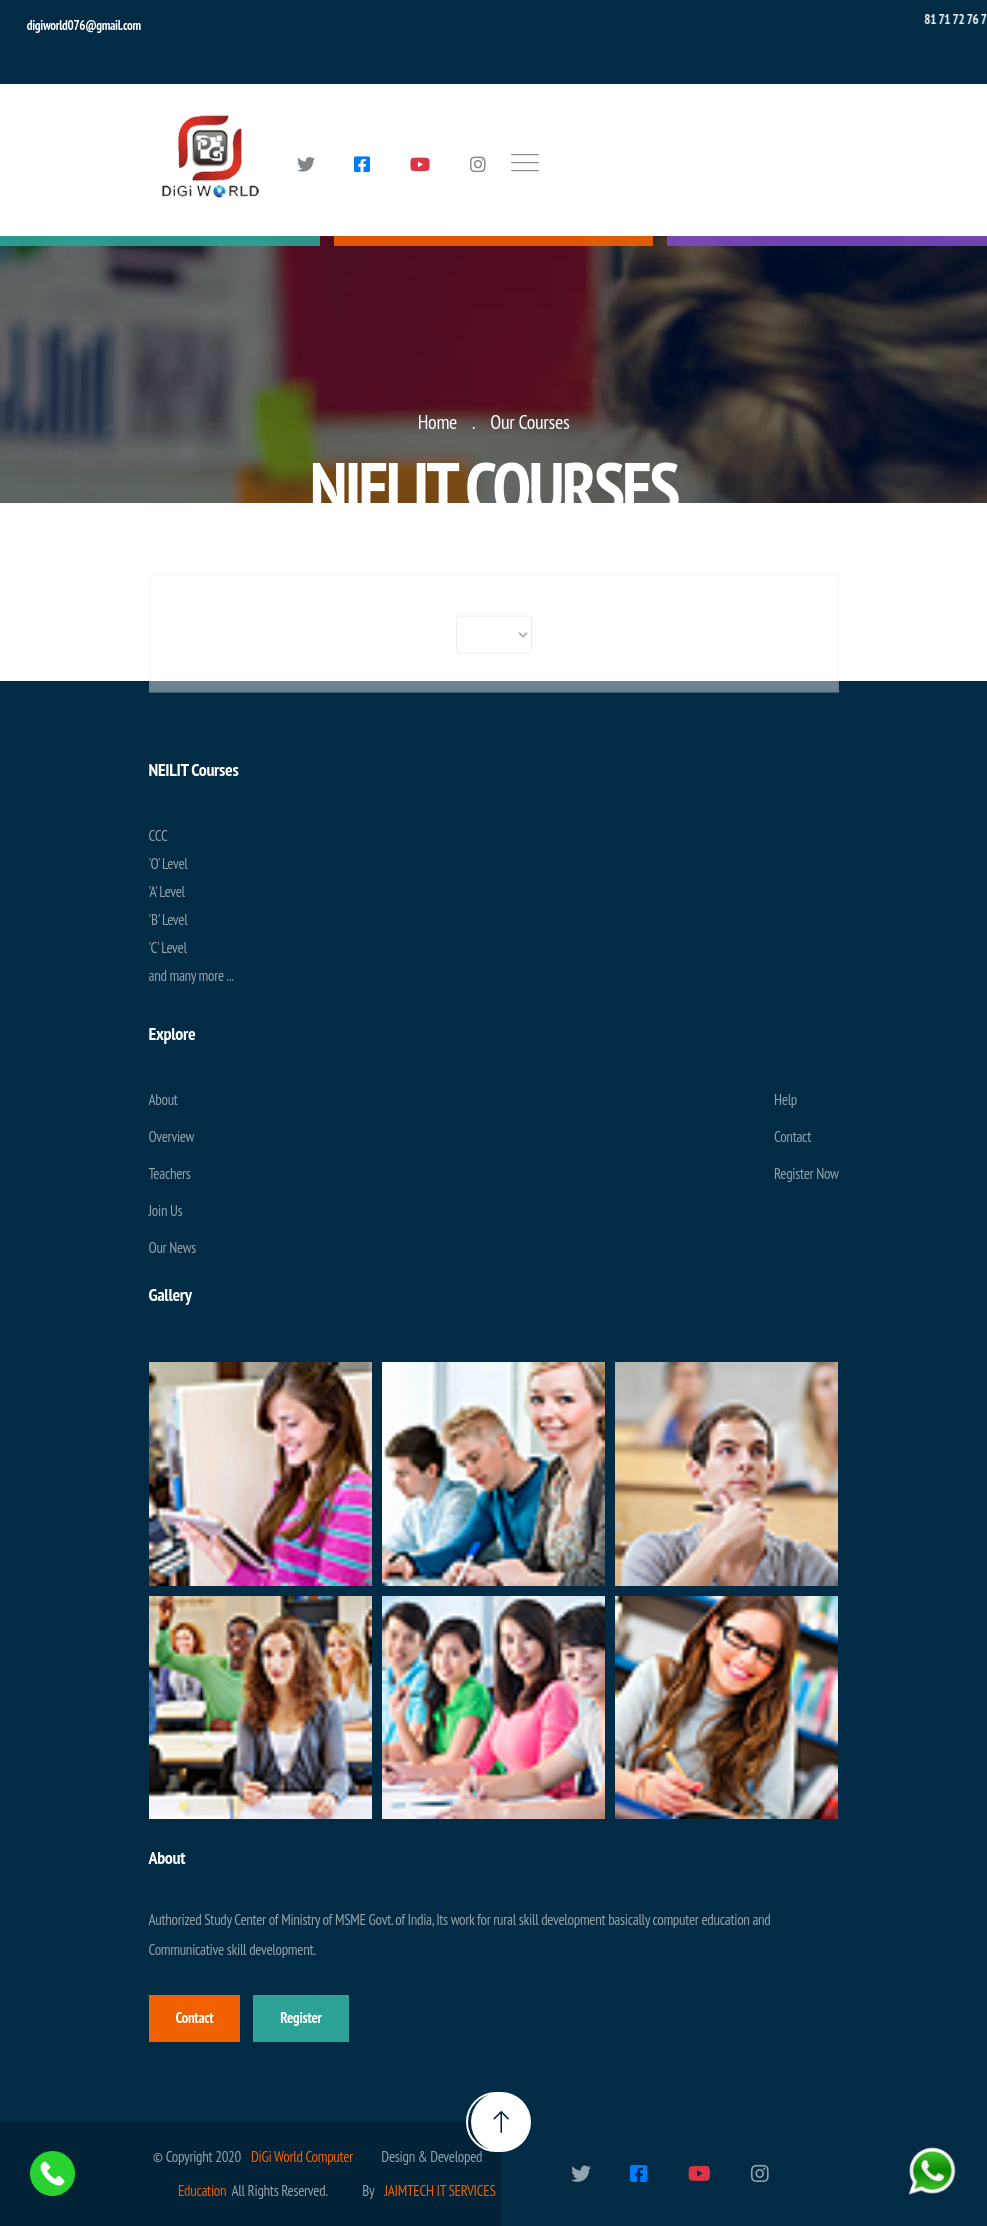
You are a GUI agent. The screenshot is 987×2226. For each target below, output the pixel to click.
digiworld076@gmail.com (84, 25)
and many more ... (191, 975)
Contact (792, 1136)
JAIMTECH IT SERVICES (439, 2190)
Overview (172, 1136)
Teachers (170, 1173)
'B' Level (168, 919)
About (163, 1099)
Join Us (166, 1210)
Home (437, 422)
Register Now (806, 1173)
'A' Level (167, 891)
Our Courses (529, 422)
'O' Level (168, 863)
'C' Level (168, 947)
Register (300, 2017)
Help (785, 1099)
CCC (158, 835)
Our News (173, 1247)
